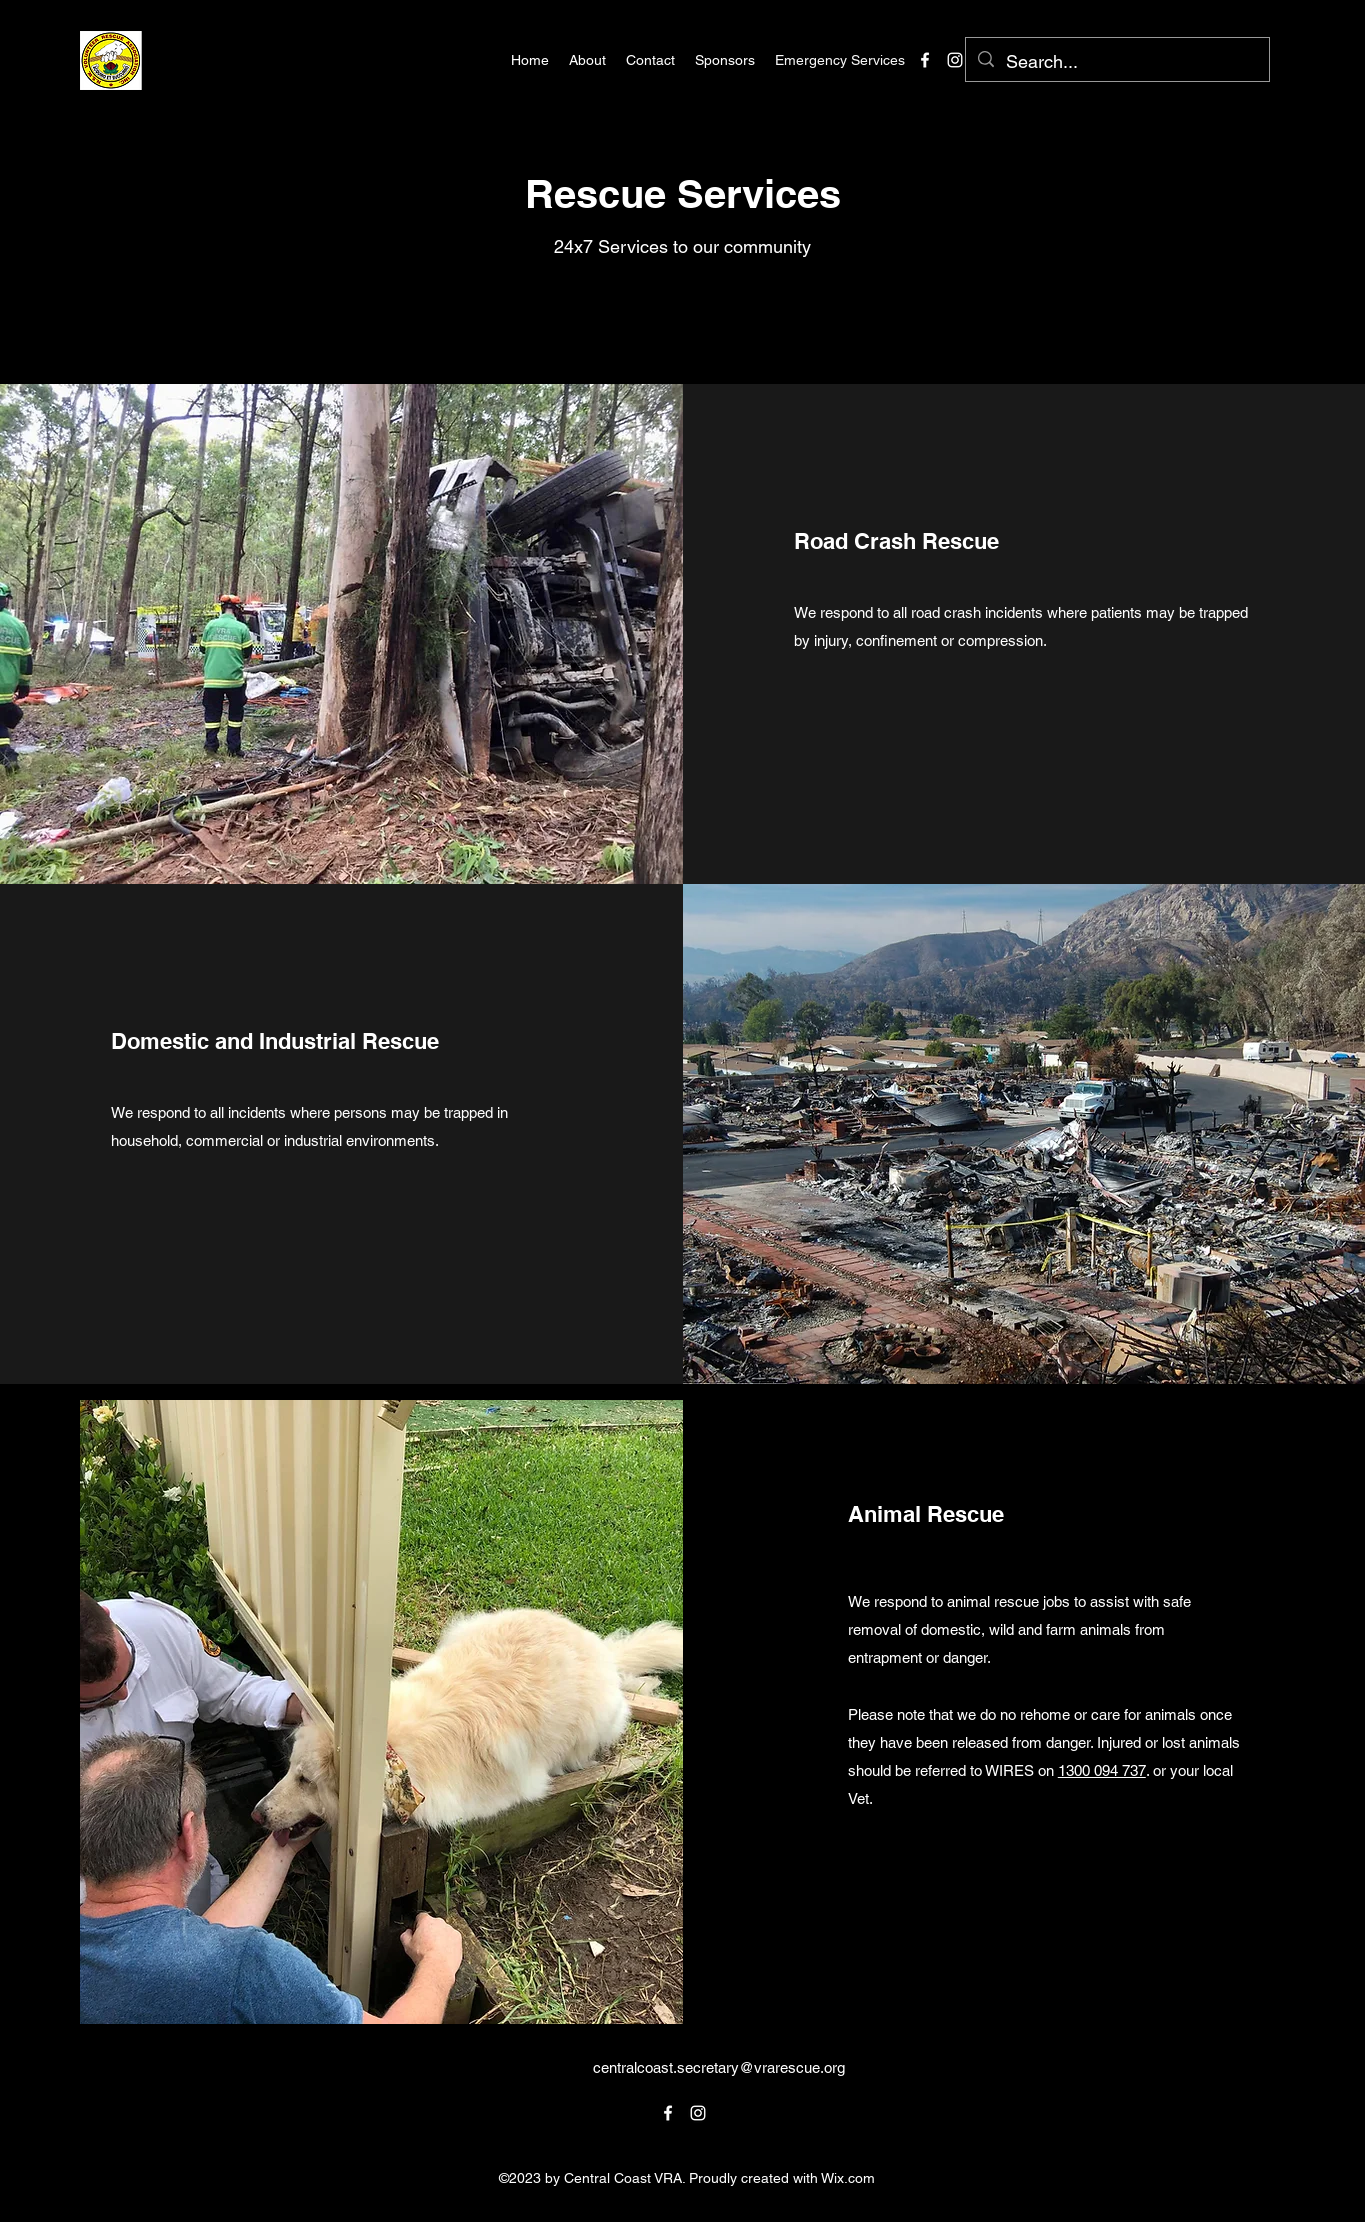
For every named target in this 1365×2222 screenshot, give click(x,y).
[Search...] (1116, 62)
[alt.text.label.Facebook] (925, 60)
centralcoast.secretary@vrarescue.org (719, 2067)
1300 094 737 (1102, 1770)
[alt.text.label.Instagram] (955, 60)
